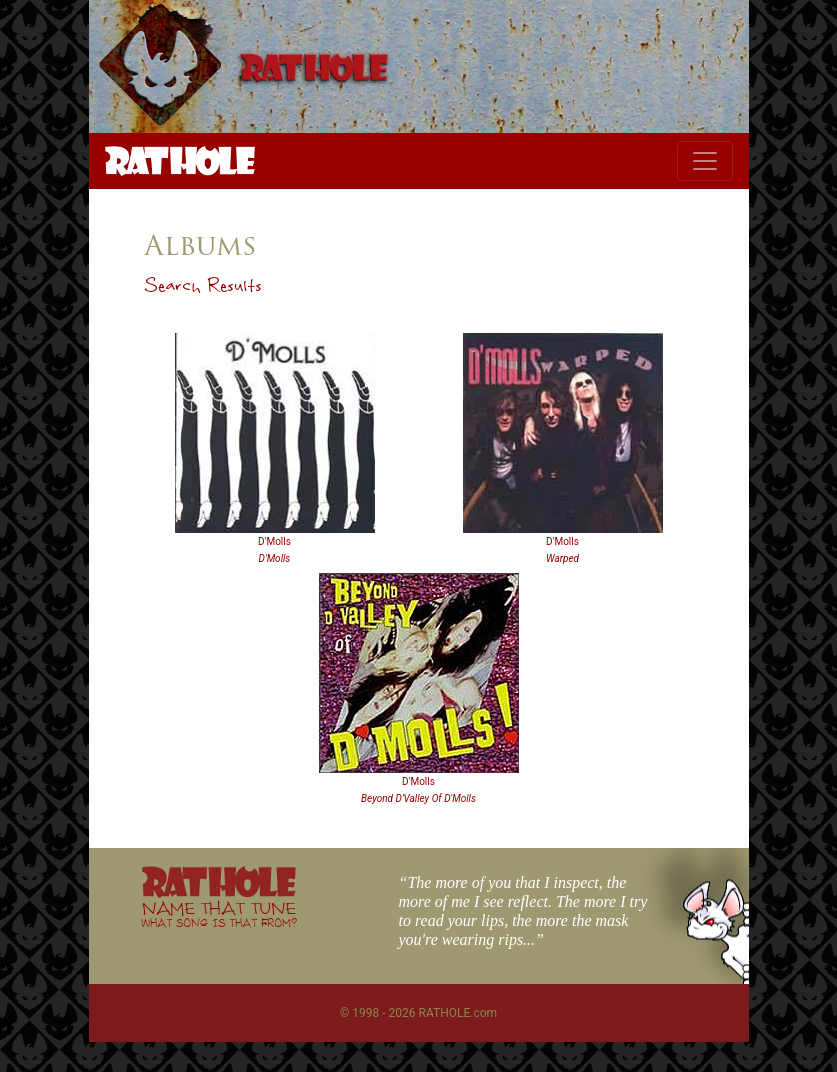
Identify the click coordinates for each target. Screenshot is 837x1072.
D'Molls (274, 541)
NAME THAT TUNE (219, 913)
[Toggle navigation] (705, 161)
